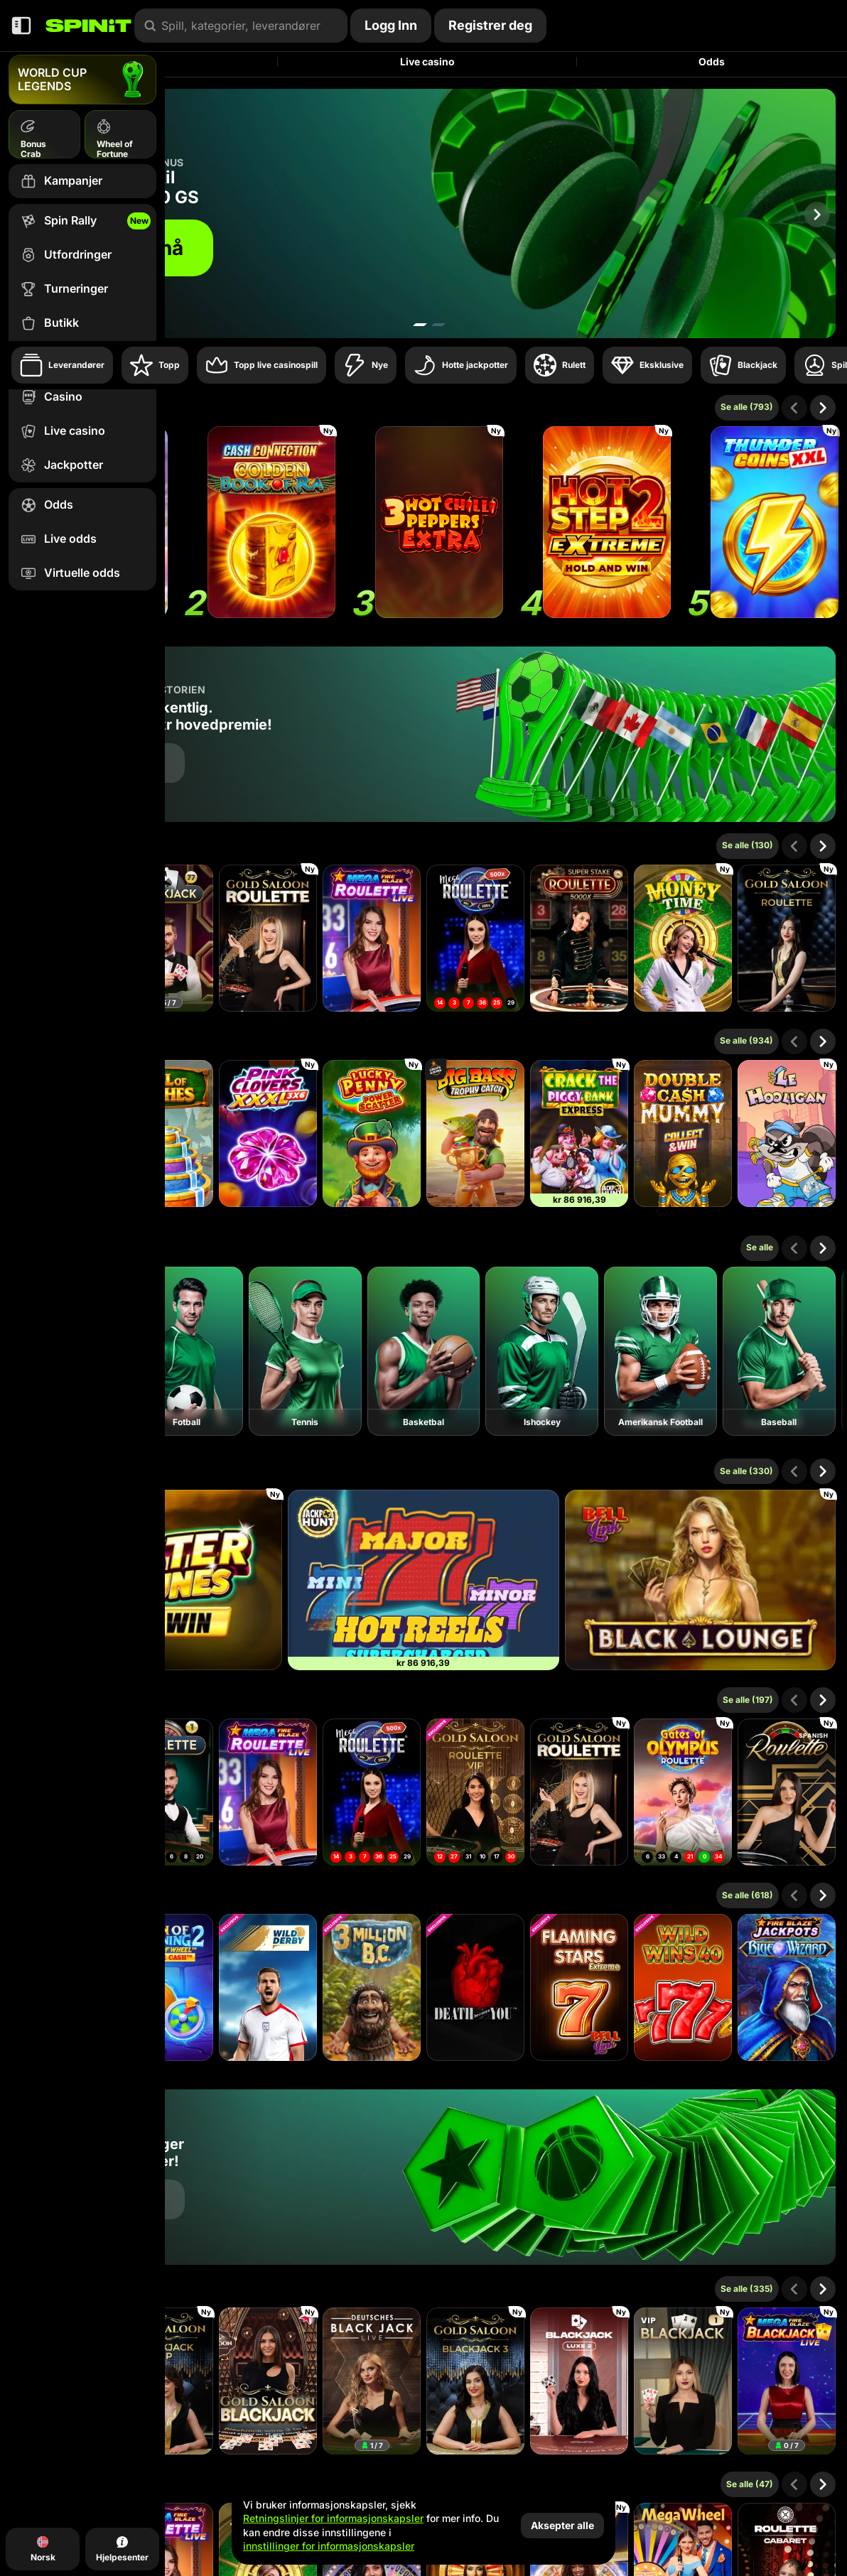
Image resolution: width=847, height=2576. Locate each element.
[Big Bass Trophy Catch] (475, 1133)
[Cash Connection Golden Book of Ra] (271, 522)
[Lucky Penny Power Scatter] (372, 1133)
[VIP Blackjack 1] (683, 2381)
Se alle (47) (749, 2484)
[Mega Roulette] (475, 938)
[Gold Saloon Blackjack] (268, 2381)
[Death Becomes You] (475, 1987)
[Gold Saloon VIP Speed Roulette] (475, 1792)
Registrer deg (490, 25)
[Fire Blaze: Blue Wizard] (787, 1987)
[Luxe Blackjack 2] (579, 2381)
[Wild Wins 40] (683, 1987)
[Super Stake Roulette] (579, 938)
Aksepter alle (562, 2525)
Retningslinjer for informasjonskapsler (333, 2518)
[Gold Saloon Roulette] (268, 938)
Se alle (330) (746, 1471)
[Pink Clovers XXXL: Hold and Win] (268, 1133)
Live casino (427, 61)
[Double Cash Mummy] (683, 1133)
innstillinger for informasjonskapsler (328, 2546)
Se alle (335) (747, 2288)
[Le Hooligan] (787, 1133)
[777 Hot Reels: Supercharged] (423, 1580)
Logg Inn (391, 25)
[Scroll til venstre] (794, 408)
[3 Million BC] (372, 1987)
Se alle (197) (748, 1699)
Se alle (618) (747, 1895)
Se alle (759, 1247)
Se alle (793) (747, 406)
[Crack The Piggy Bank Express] (579, 1133)
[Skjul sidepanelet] (21, 26)
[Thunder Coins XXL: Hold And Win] (774, 522)
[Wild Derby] (268, 1987)
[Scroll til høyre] (817, 214)
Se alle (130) (747, 845)
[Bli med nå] (423, 213)
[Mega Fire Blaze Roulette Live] (372, 938)
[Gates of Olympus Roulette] (683, 1792)
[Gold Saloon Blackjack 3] (475, 2381)
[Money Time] (683, 938)
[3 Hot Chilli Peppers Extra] (439, 522)
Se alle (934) (746, 1040)
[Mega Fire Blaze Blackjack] (787, 2381)
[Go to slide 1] (420, 325)
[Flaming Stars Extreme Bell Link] (579, 1987)
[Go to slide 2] (438, 325)
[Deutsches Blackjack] (372, 2381)
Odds (711, 61)
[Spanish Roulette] (787, 1792)
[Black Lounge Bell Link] (700, 1580)
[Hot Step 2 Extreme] (607, 522)
